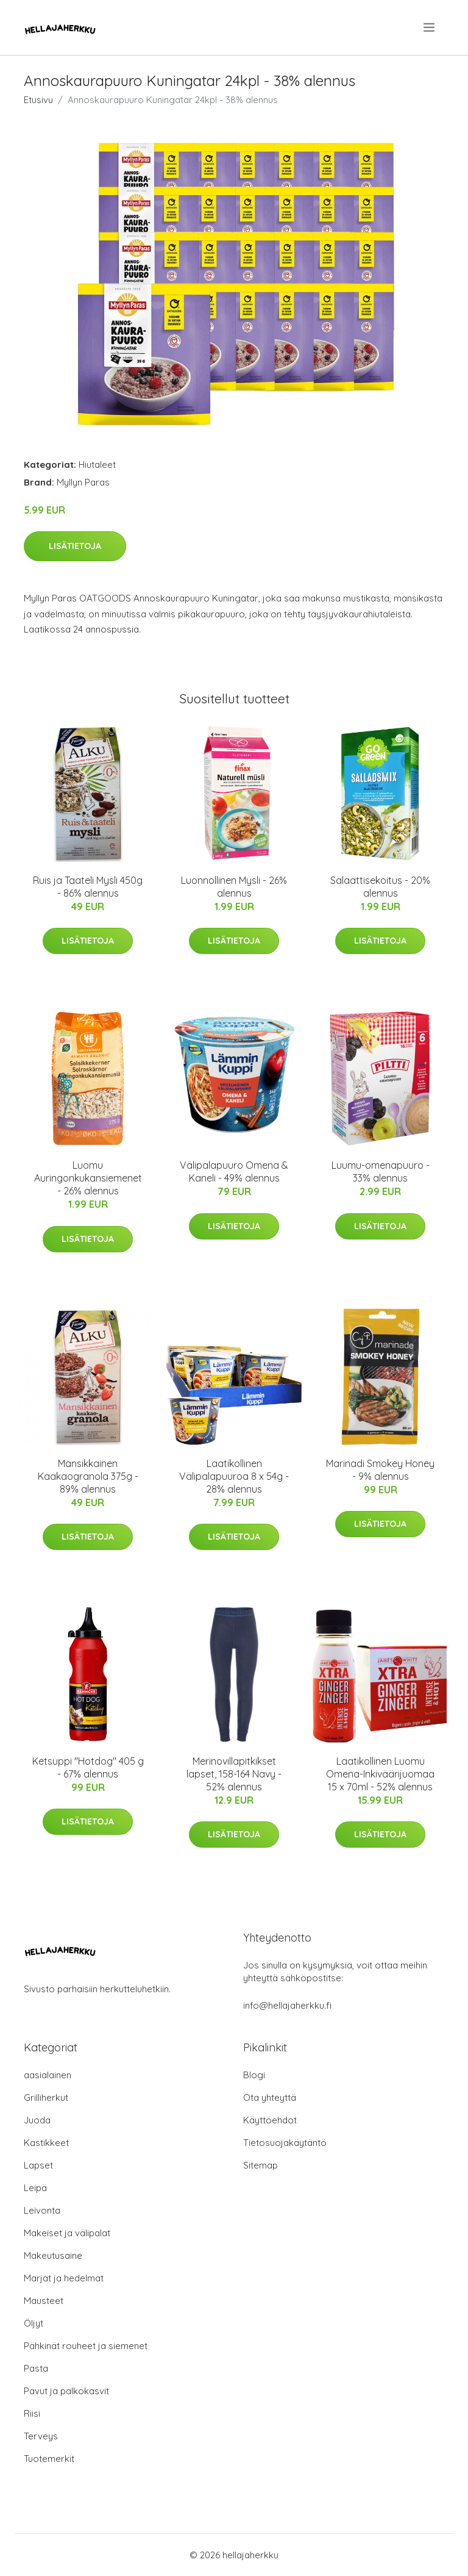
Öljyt (33, 2323)
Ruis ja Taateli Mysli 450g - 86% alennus (88, 886)
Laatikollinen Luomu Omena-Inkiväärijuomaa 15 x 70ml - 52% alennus (380, 1774)
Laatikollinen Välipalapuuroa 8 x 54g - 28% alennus (234, 1476)
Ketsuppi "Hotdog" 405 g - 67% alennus (88, 1767)
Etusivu (38, 100)
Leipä (35, 2188)
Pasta (36, 2368)
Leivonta (42, 2210)
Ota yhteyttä (269, 2097)
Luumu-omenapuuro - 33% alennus (381, 1171)
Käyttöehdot (270, 2120)
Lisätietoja (75, 545)
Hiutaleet (97, 464)
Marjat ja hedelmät (64, 2278)
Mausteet (43, 2300)
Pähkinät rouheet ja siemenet (85, 2346)
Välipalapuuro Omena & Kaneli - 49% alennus (234, 1171)
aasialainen (47, 2075)
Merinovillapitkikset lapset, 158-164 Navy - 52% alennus (234, 1774)
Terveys (41, 2436)
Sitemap (260, 2165)
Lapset (38, 2165)
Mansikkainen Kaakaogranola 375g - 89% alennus (88, 1476)
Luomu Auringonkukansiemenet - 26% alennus (88, 1178)
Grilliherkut (46, 2097)
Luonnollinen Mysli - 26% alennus (234, 886)
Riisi (32, 2413)
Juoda (37, 2120)
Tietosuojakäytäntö (285, 2142)
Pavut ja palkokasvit (66, 2391)
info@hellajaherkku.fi (287, 2005)
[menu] (430, 27)
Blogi (254, 2075)
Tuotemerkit (49, 2458)
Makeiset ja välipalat (67, 2233)
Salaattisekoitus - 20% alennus (380, 886)
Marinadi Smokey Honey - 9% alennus (380, 1469)
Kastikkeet (46, 2142)
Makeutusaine (53, 2255)
